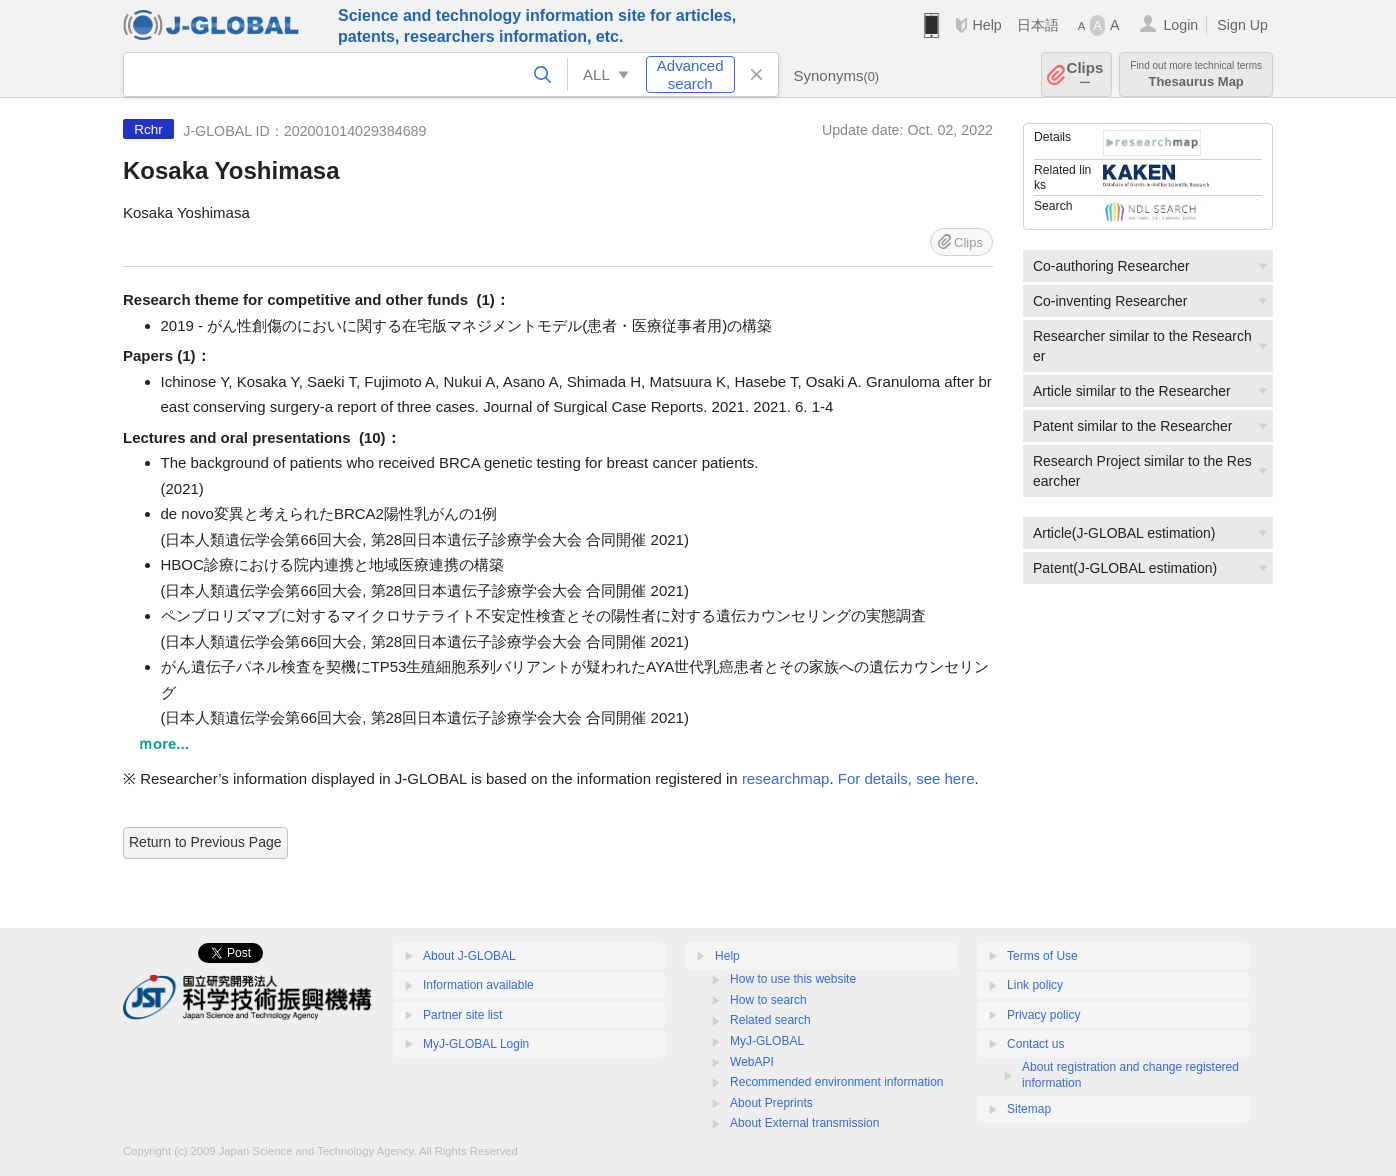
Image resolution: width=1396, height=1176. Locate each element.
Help (986, 25)
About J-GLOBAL (469, 956)
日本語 (1038, 25)
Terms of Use (1042, 956)
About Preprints (771, 1103)
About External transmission (804, 1123)
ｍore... (163, 743)
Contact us (1035, 1044)
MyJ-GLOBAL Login (476, 1044)
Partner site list (462, 1015)
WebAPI (752, 1062)
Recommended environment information (836, 1082)
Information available (478, 985)
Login (1180, 25)
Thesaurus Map (1196, 74)
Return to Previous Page (205, 842)
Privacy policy (1043, 1015)
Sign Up (1242, 25)
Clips (1085, 74)
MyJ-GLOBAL (767, 1041)
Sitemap (1029, 1109)
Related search (770, 1020)
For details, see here (906, 778)
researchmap (786, 778)
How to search (768, 1000)
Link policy (1035, 985)
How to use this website (793, 979)
